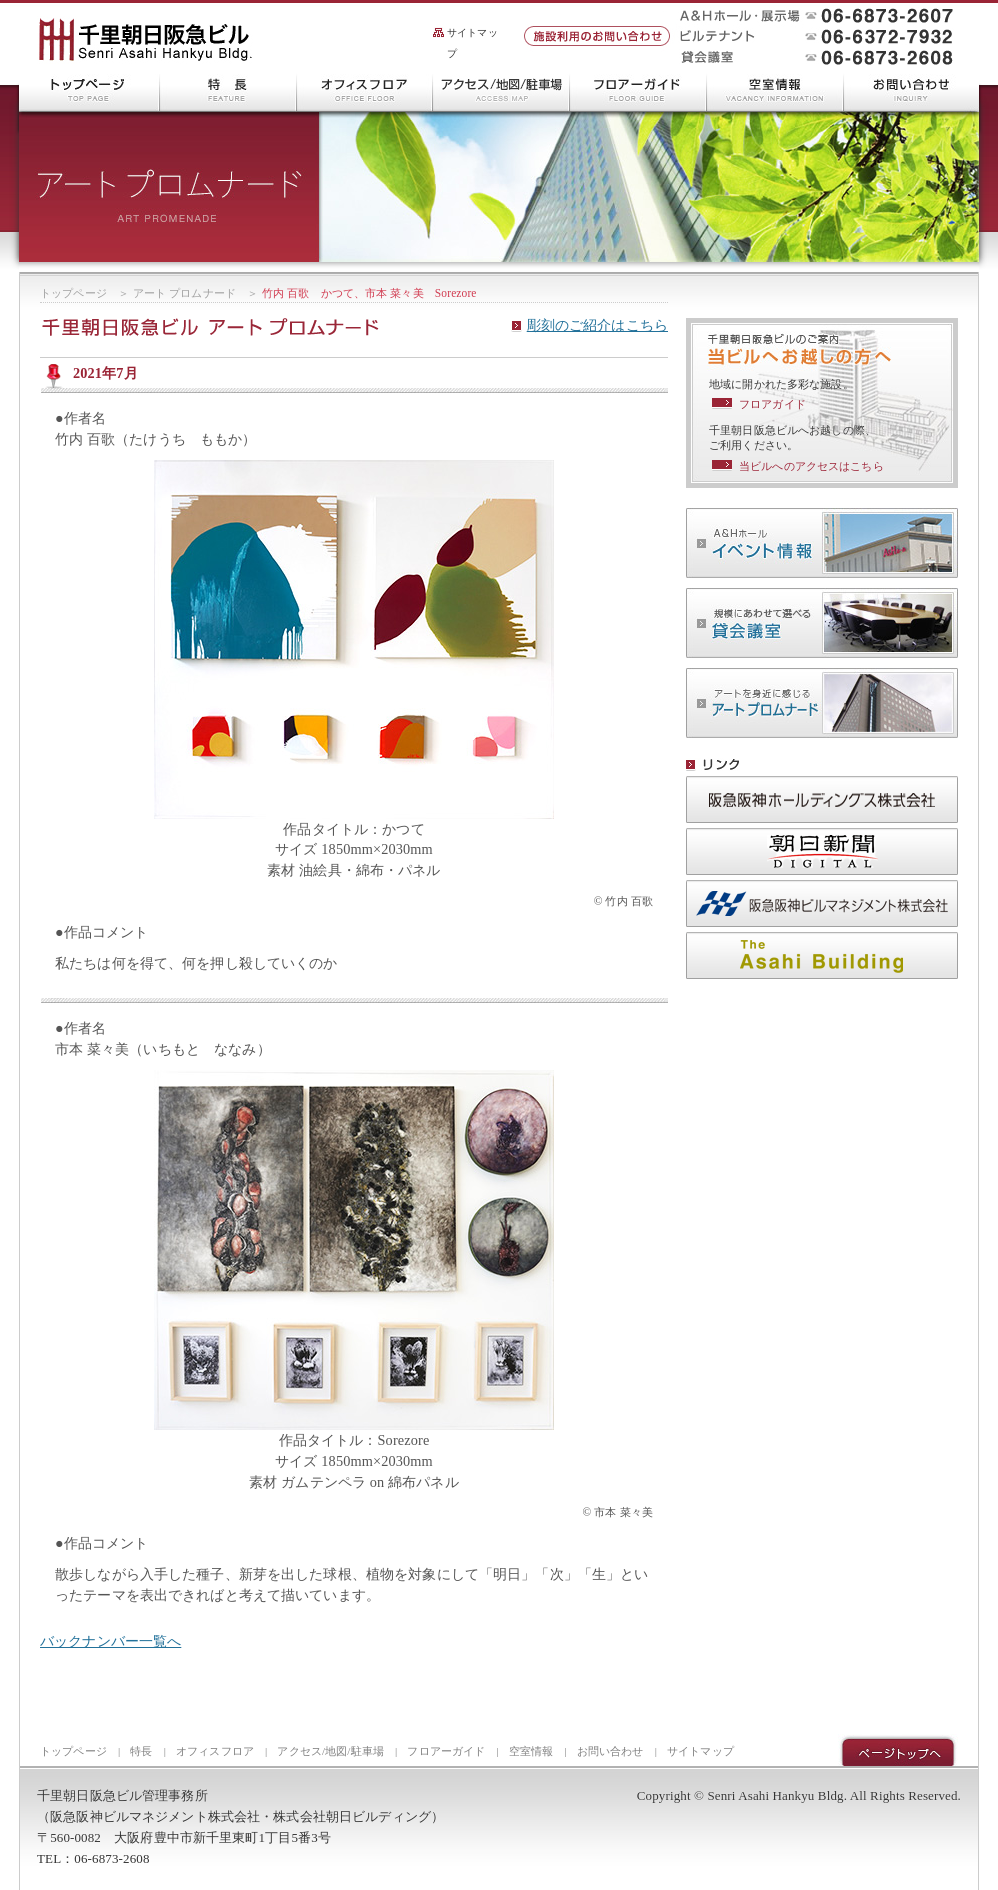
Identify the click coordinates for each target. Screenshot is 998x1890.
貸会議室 (822, 623)
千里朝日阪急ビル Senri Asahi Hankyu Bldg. (145, 41)
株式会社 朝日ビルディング (822, 955)
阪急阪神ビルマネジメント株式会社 (822, 903)
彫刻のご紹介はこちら (597, 325)
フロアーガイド (638, 89)
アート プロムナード (184, 293)
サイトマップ (472, 43)
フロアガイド (772, 404)
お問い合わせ (911, 89)
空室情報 (775, 89)
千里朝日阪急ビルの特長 (228, 89)
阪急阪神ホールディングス (822, 799)
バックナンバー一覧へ (110, 1641)
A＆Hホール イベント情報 (822, 543)
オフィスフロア (365, 89)
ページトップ (898, 1750)
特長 (141, 1751)
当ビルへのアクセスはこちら (811, 466)
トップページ (73, 293)
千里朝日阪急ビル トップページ (89, 89)
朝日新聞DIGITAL (822, 851)
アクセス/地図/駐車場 (501, 89)
